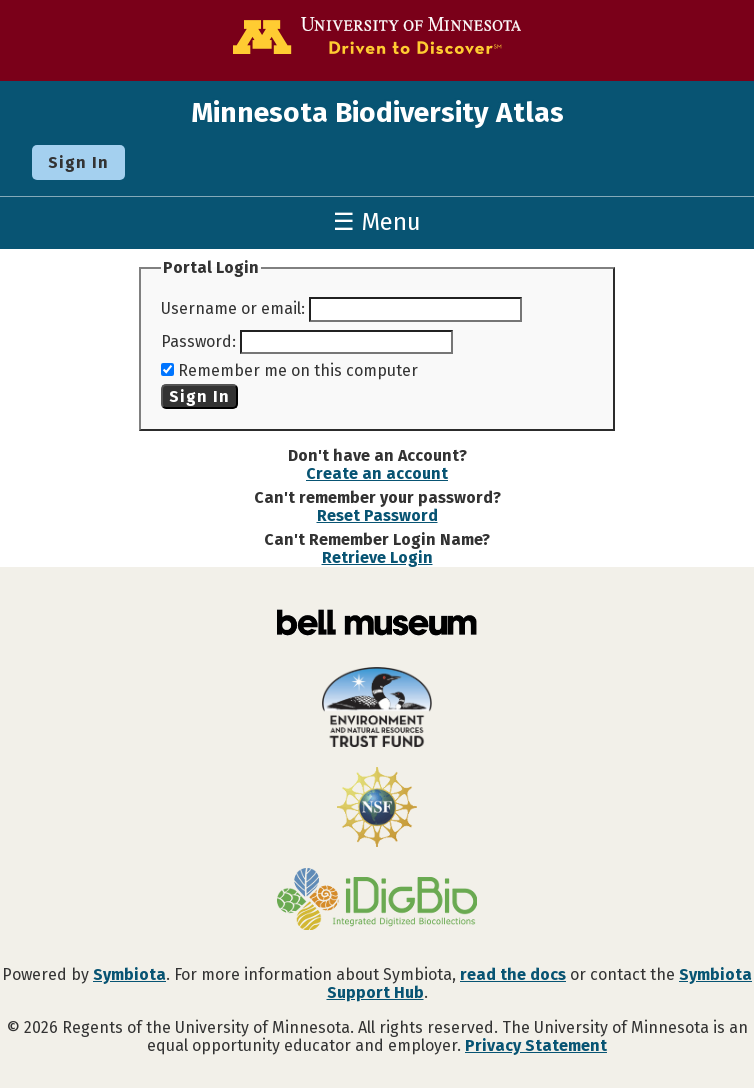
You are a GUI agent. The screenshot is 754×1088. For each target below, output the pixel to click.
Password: (198, 341)
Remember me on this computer (298, 370)
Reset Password (377, 515)
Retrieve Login (377, 557)
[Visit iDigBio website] (377, 901)
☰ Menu (377, 222)
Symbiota (129, 974)
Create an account (377, 473)
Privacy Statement (536, 1045)
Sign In (78, 162)
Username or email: (233, 308)
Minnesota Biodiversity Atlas (377, 112)
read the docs (513, 974)
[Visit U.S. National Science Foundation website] (377, 809)
